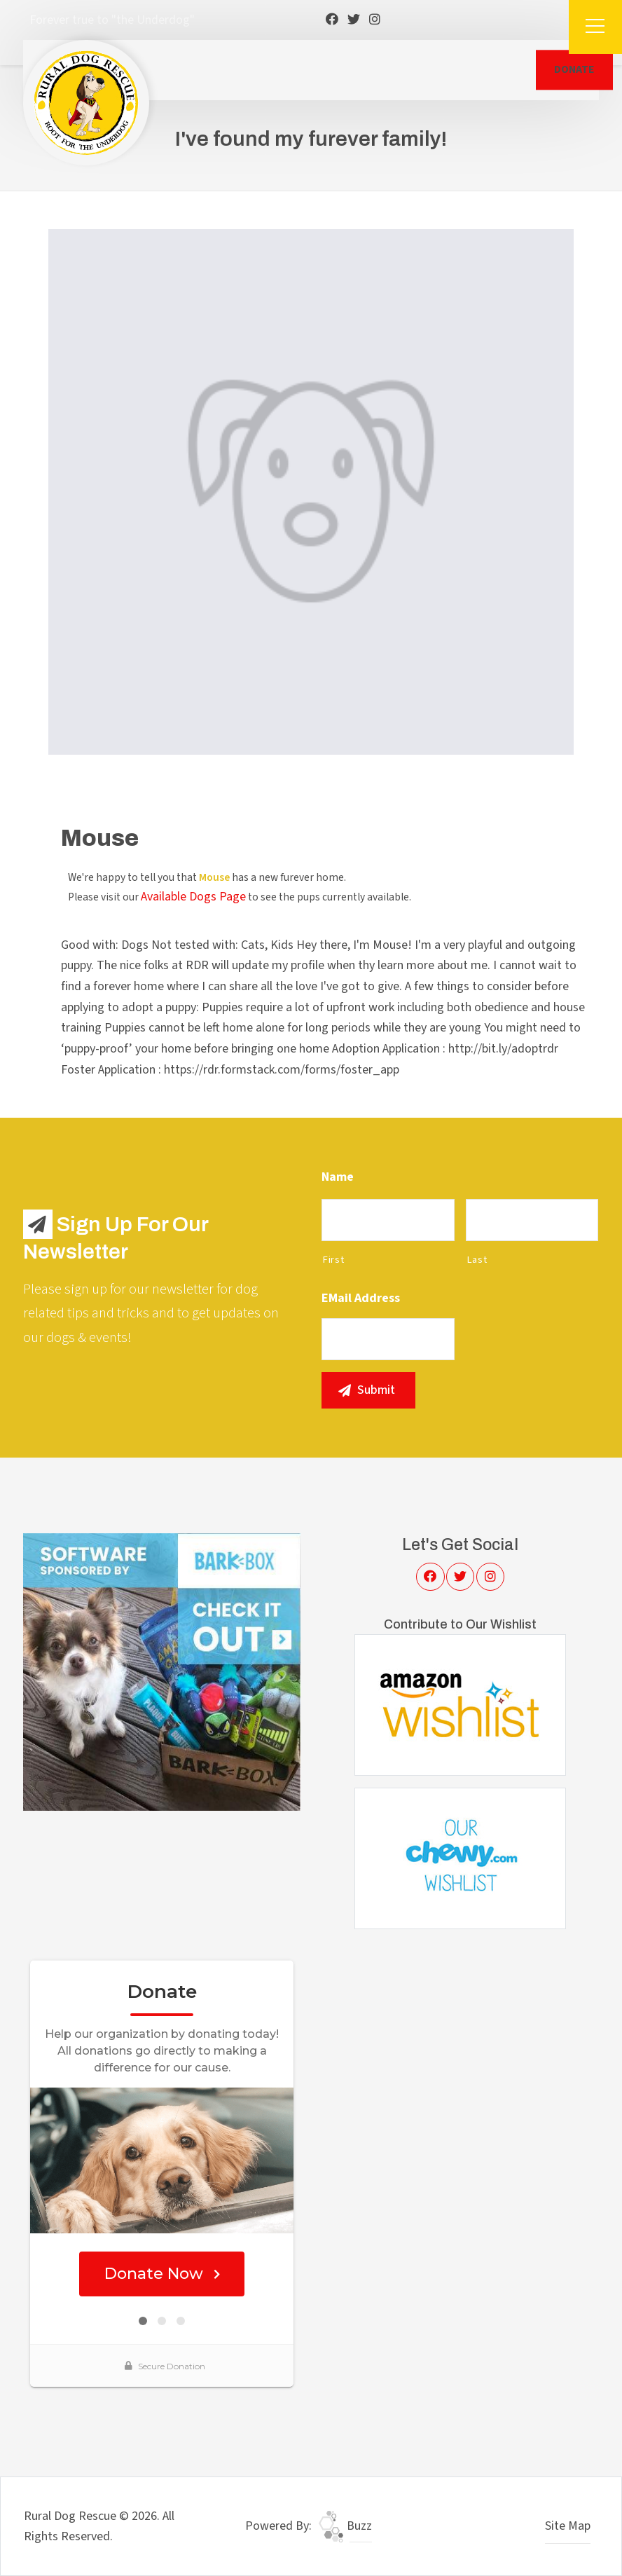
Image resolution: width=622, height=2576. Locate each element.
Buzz (345, 2526)
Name (338, 1177)
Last (477, 1259)
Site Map (567, 2526)
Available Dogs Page (193, 896)
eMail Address (361, 1298)
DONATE (574, 69)
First (333, 1259)
